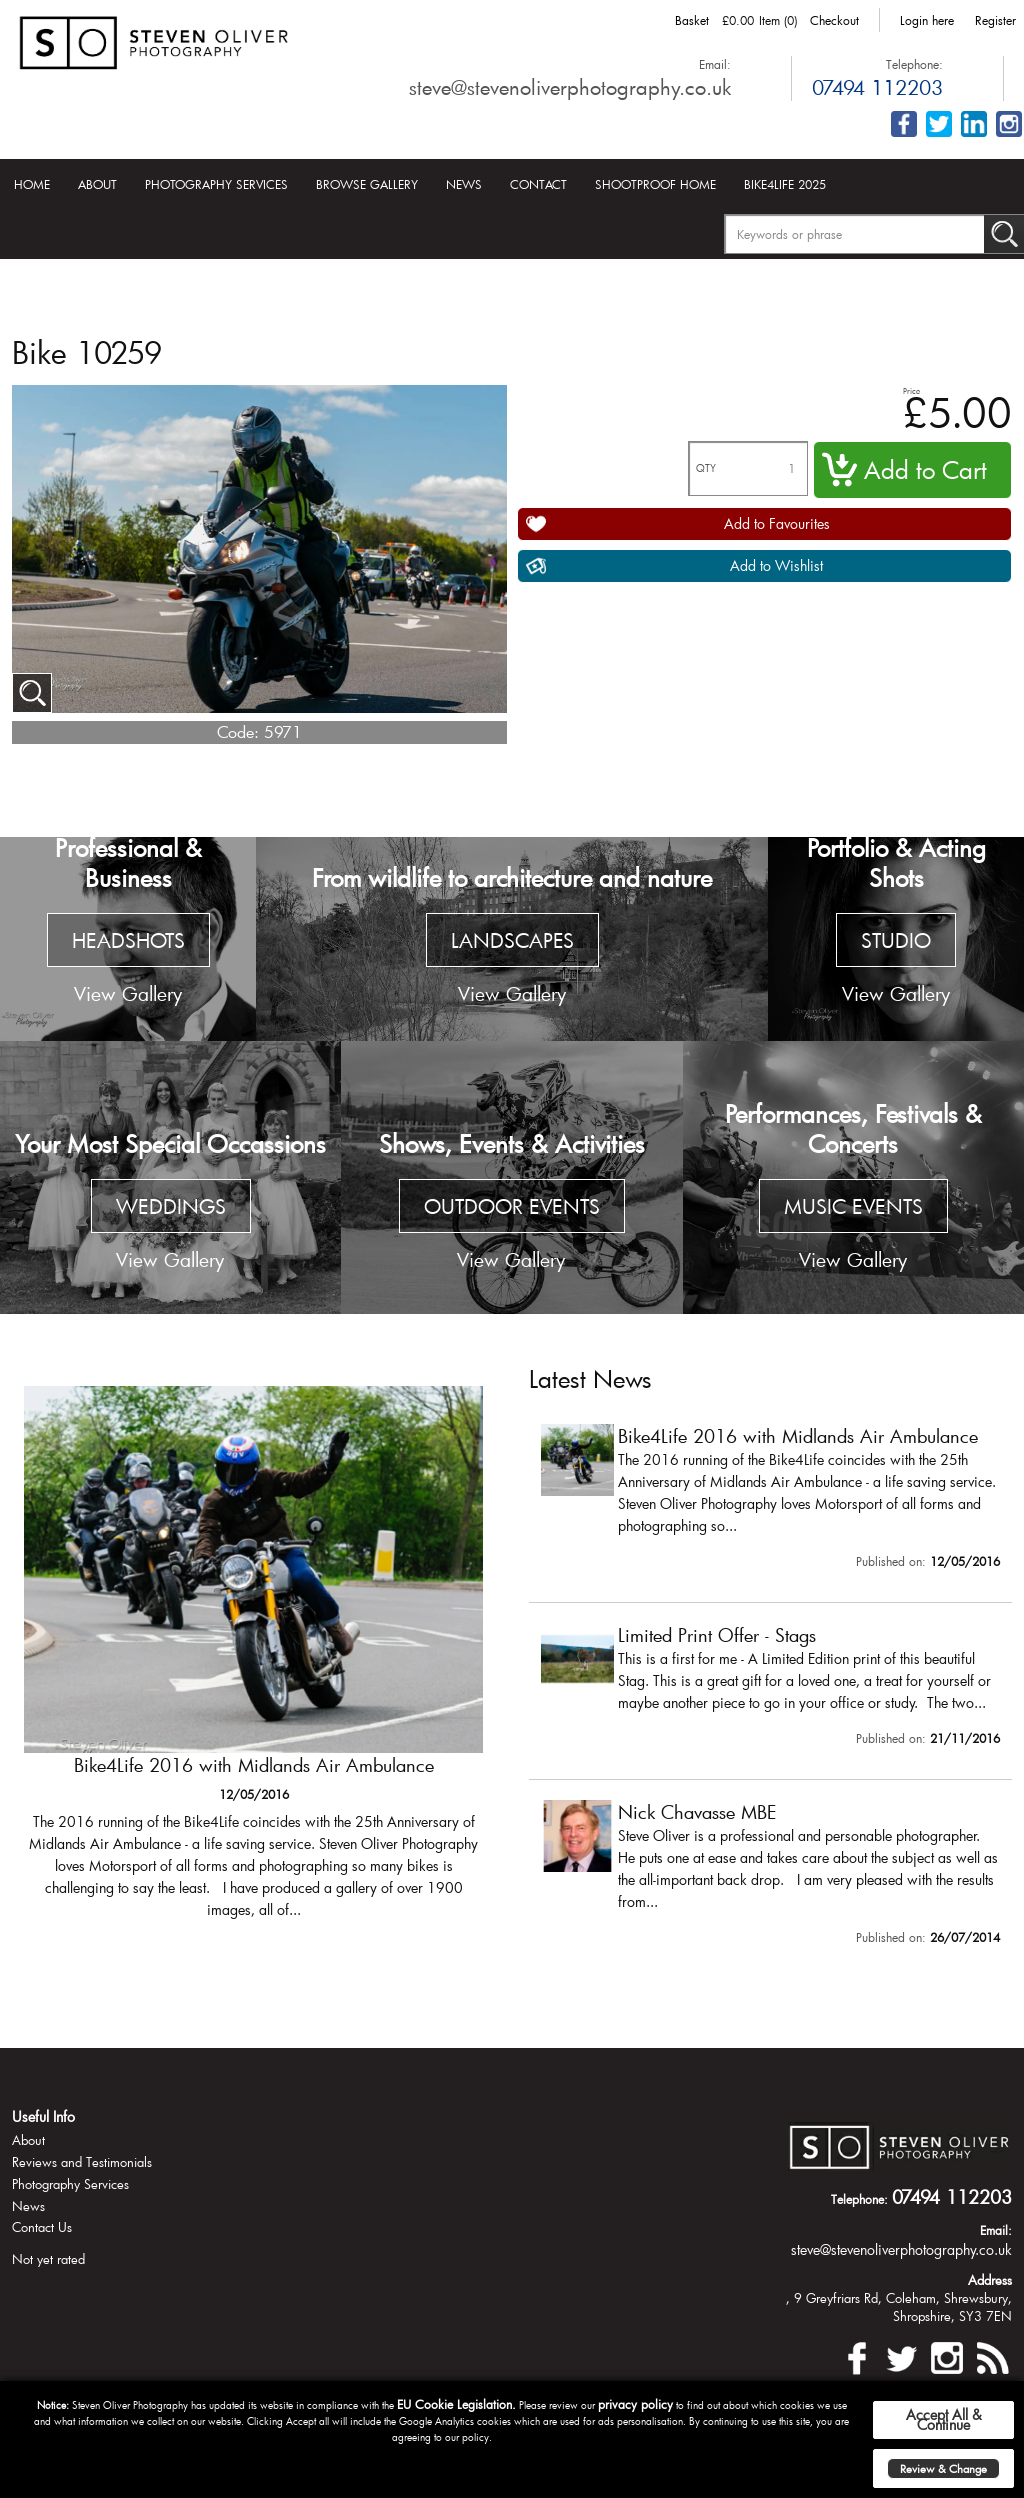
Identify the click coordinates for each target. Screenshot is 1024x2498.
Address (990, 2280)
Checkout (834, 20)
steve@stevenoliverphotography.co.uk (570, 87)
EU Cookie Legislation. (456, 2404)
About (97, 184)
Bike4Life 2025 (785, 184)
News (464, 184)
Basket (692, 20)
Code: (238, 731)
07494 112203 (877, 87)
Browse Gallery (367, 184)
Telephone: (914, 64)
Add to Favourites (777, 523)
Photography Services (216, 184)
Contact (538, 184)
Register (995, 20)
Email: (715, 64)
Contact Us (42, 2227)
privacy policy (635, 2404)
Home (32, 184)
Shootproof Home (655, 184)
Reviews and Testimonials (82, 2162)
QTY (706, 468)
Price (911, 390)
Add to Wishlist (776, 565)
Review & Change (943, 2468)
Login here (927, 20)
